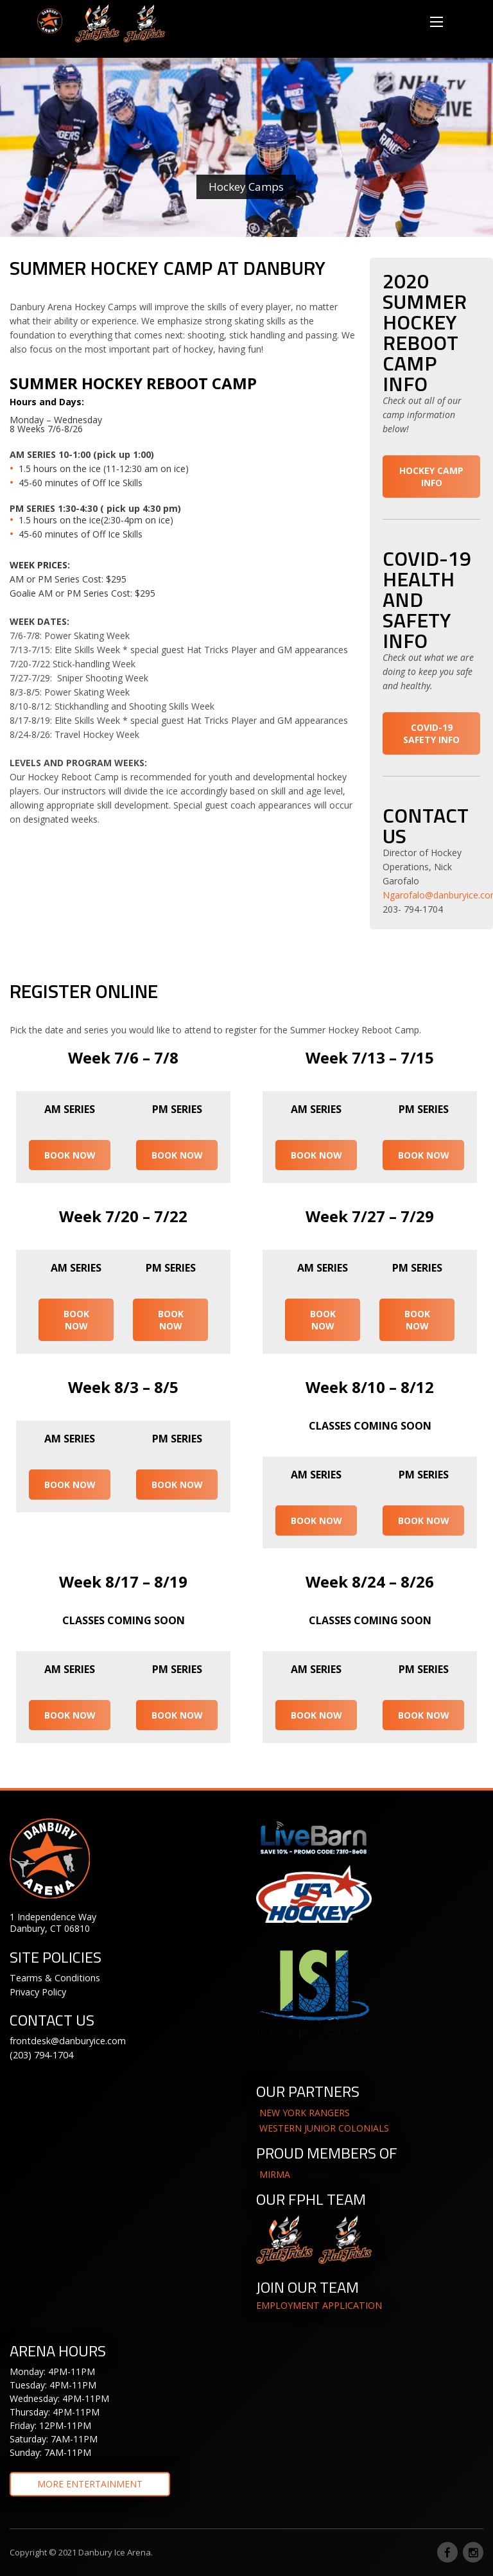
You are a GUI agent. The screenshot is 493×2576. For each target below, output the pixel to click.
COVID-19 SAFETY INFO (431, 733)
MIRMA (274, 2174)
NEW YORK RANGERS (304, 2113)
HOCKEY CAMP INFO (431, 476)
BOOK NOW (70, 1155)
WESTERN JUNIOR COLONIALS (324, 2128)
